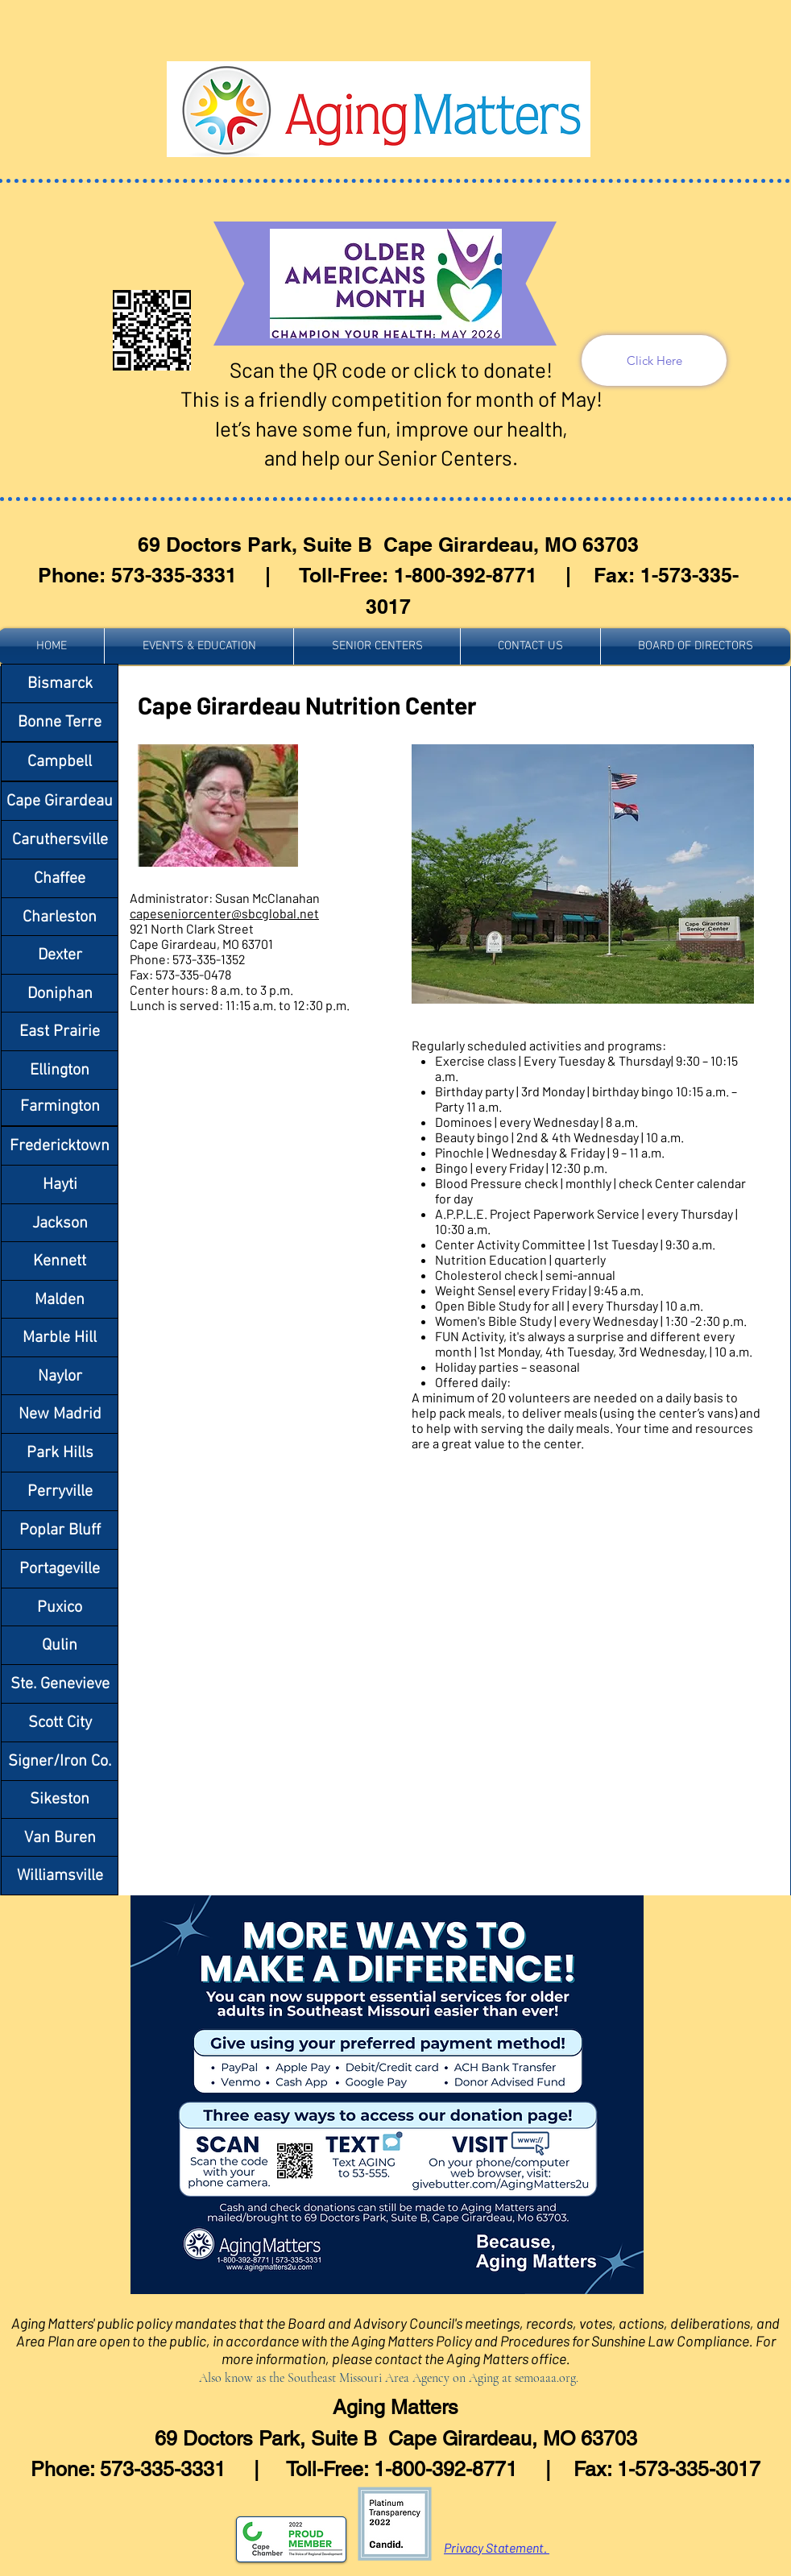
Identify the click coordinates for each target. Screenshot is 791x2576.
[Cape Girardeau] (59, 801)
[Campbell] (59, 761)
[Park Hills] (59, 1452)
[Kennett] (59, 1261)
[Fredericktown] (59, 1146)
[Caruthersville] (59, 839)
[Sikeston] (59, 1799)
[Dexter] (59, 955)
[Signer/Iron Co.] (59, 1761)
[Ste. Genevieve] (59, 1684)
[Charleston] (59, 917)
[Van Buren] (59, 1837)
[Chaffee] (59, 878)
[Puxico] (59, 1607)
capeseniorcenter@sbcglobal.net (224, 913)
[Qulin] (59, 1645)
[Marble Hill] (59, 1337)
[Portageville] (59, 1568)
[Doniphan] (59, 993)
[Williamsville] (59, 1875)
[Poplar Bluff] (59, 1530)
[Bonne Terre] (59, 722)
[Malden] (59, 1299)
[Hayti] (59, 1184)
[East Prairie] (59, 1031)
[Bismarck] (59, 683)
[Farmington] (59, 1106)
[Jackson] (59, 1223)
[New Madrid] (59, 1414)
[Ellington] (59, 1070)
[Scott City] (59, 1722)
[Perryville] (59, 1491)
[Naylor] (59, 1376)
